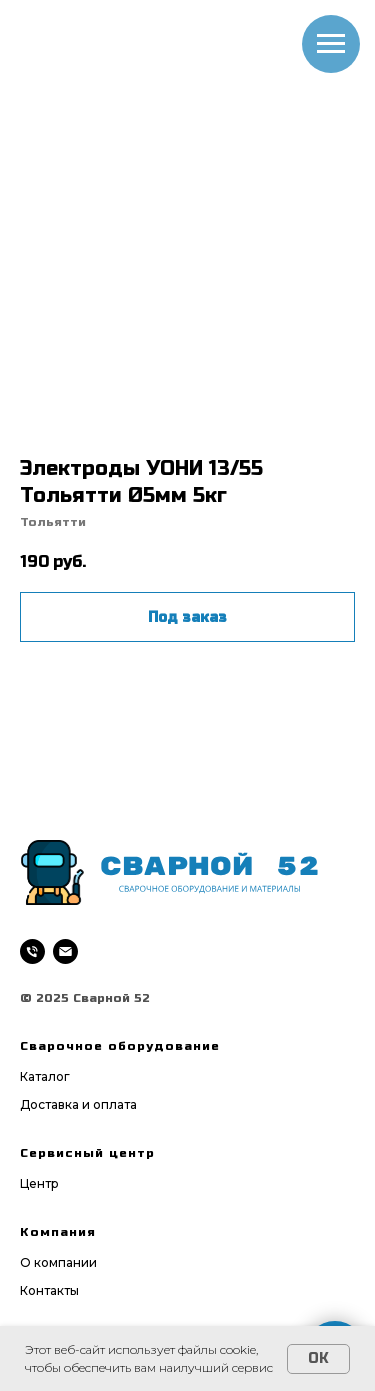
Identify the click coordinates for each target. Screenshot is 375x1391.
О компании (58, 1262)
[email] (65, 951)
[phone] (32, 951)
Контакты (49, 1290)
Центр (39, 1183)
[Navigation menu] (331, 44)
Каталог (45, 1076)
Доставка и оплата (78, 1104)
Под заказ (187, 617)
